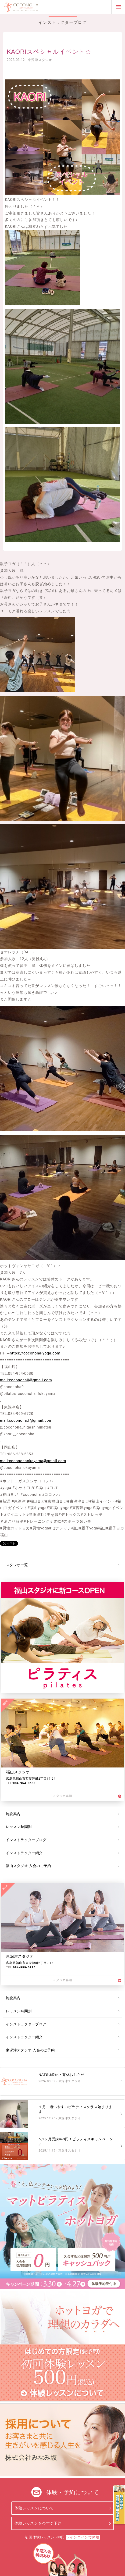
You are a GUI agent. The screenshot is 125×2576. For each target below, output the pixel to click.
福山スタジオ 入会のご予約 (28, 1866)
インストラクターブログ (26, 1840)
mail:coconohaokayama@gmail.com (33, 1461)
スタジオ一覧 (17, 1565)
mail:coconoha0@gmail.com (26, 1380)
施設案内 (13, 1814)
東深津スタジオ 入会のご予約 (30, 2050)
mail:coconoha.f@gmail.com (26, 1420)
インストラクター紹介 (24, 1853)
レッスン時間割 (19, 1827)
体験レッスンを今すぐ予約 (38, 2523)
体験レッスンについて (34, 2508)
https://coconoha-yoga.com (35, 1353)
